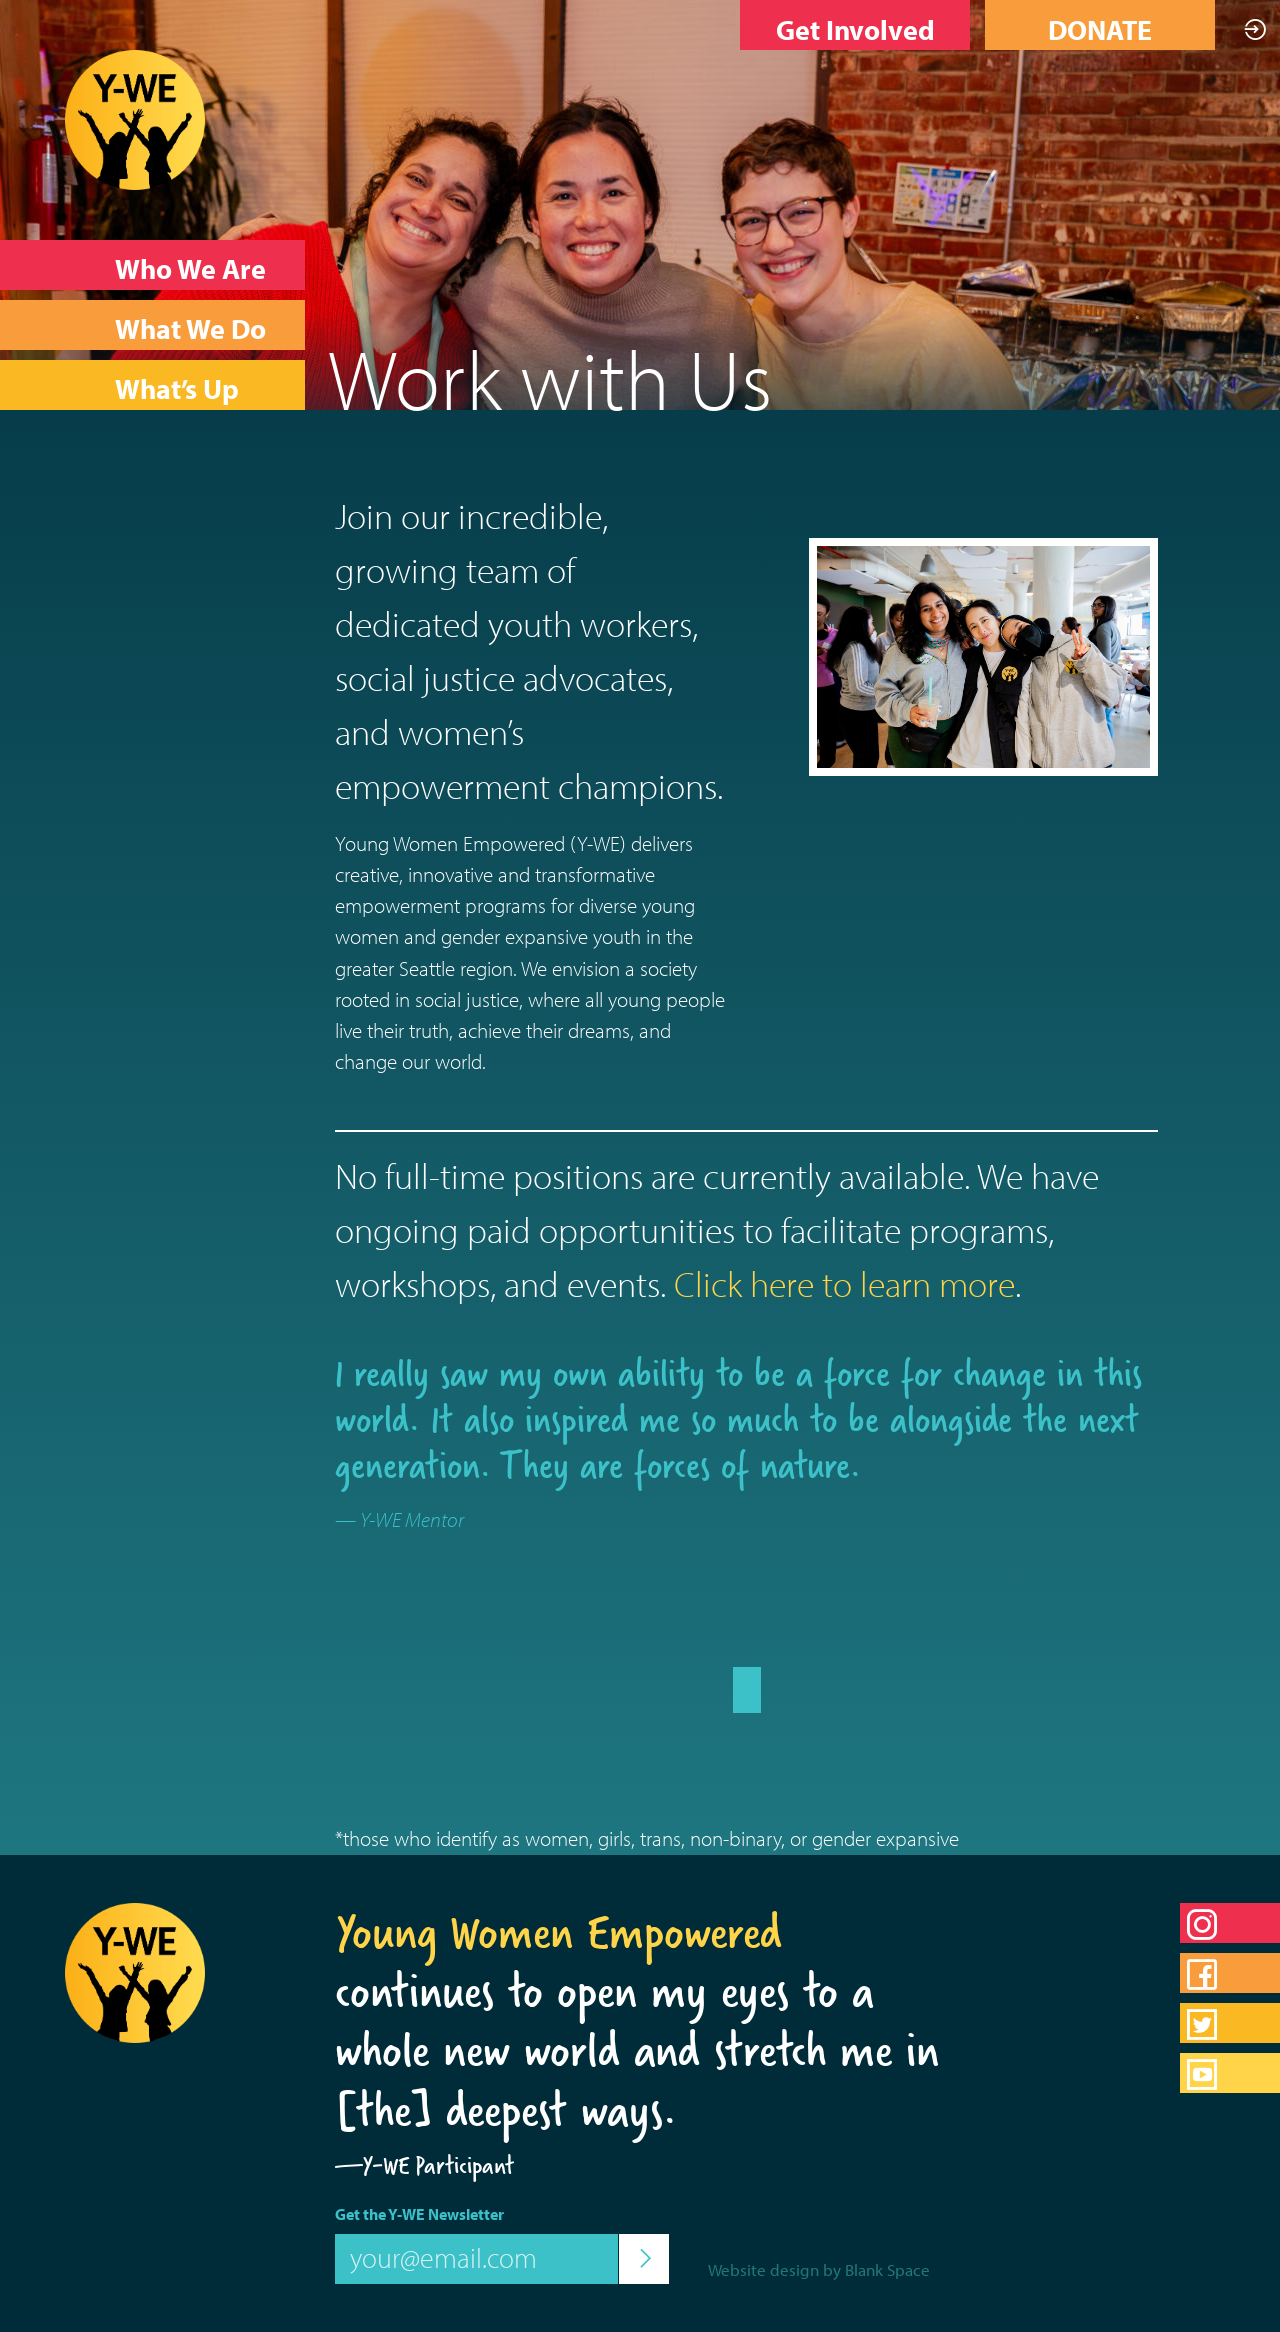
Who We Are (190, 268)
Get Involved (855, 29)
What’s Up (177, 388)
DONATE (1100, 29)
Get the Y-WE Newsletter (419, 2214)
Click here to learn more (844, 1283)
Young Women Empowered (558, 1932)
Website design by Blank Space (819, 2269)
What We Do (190, 328)
